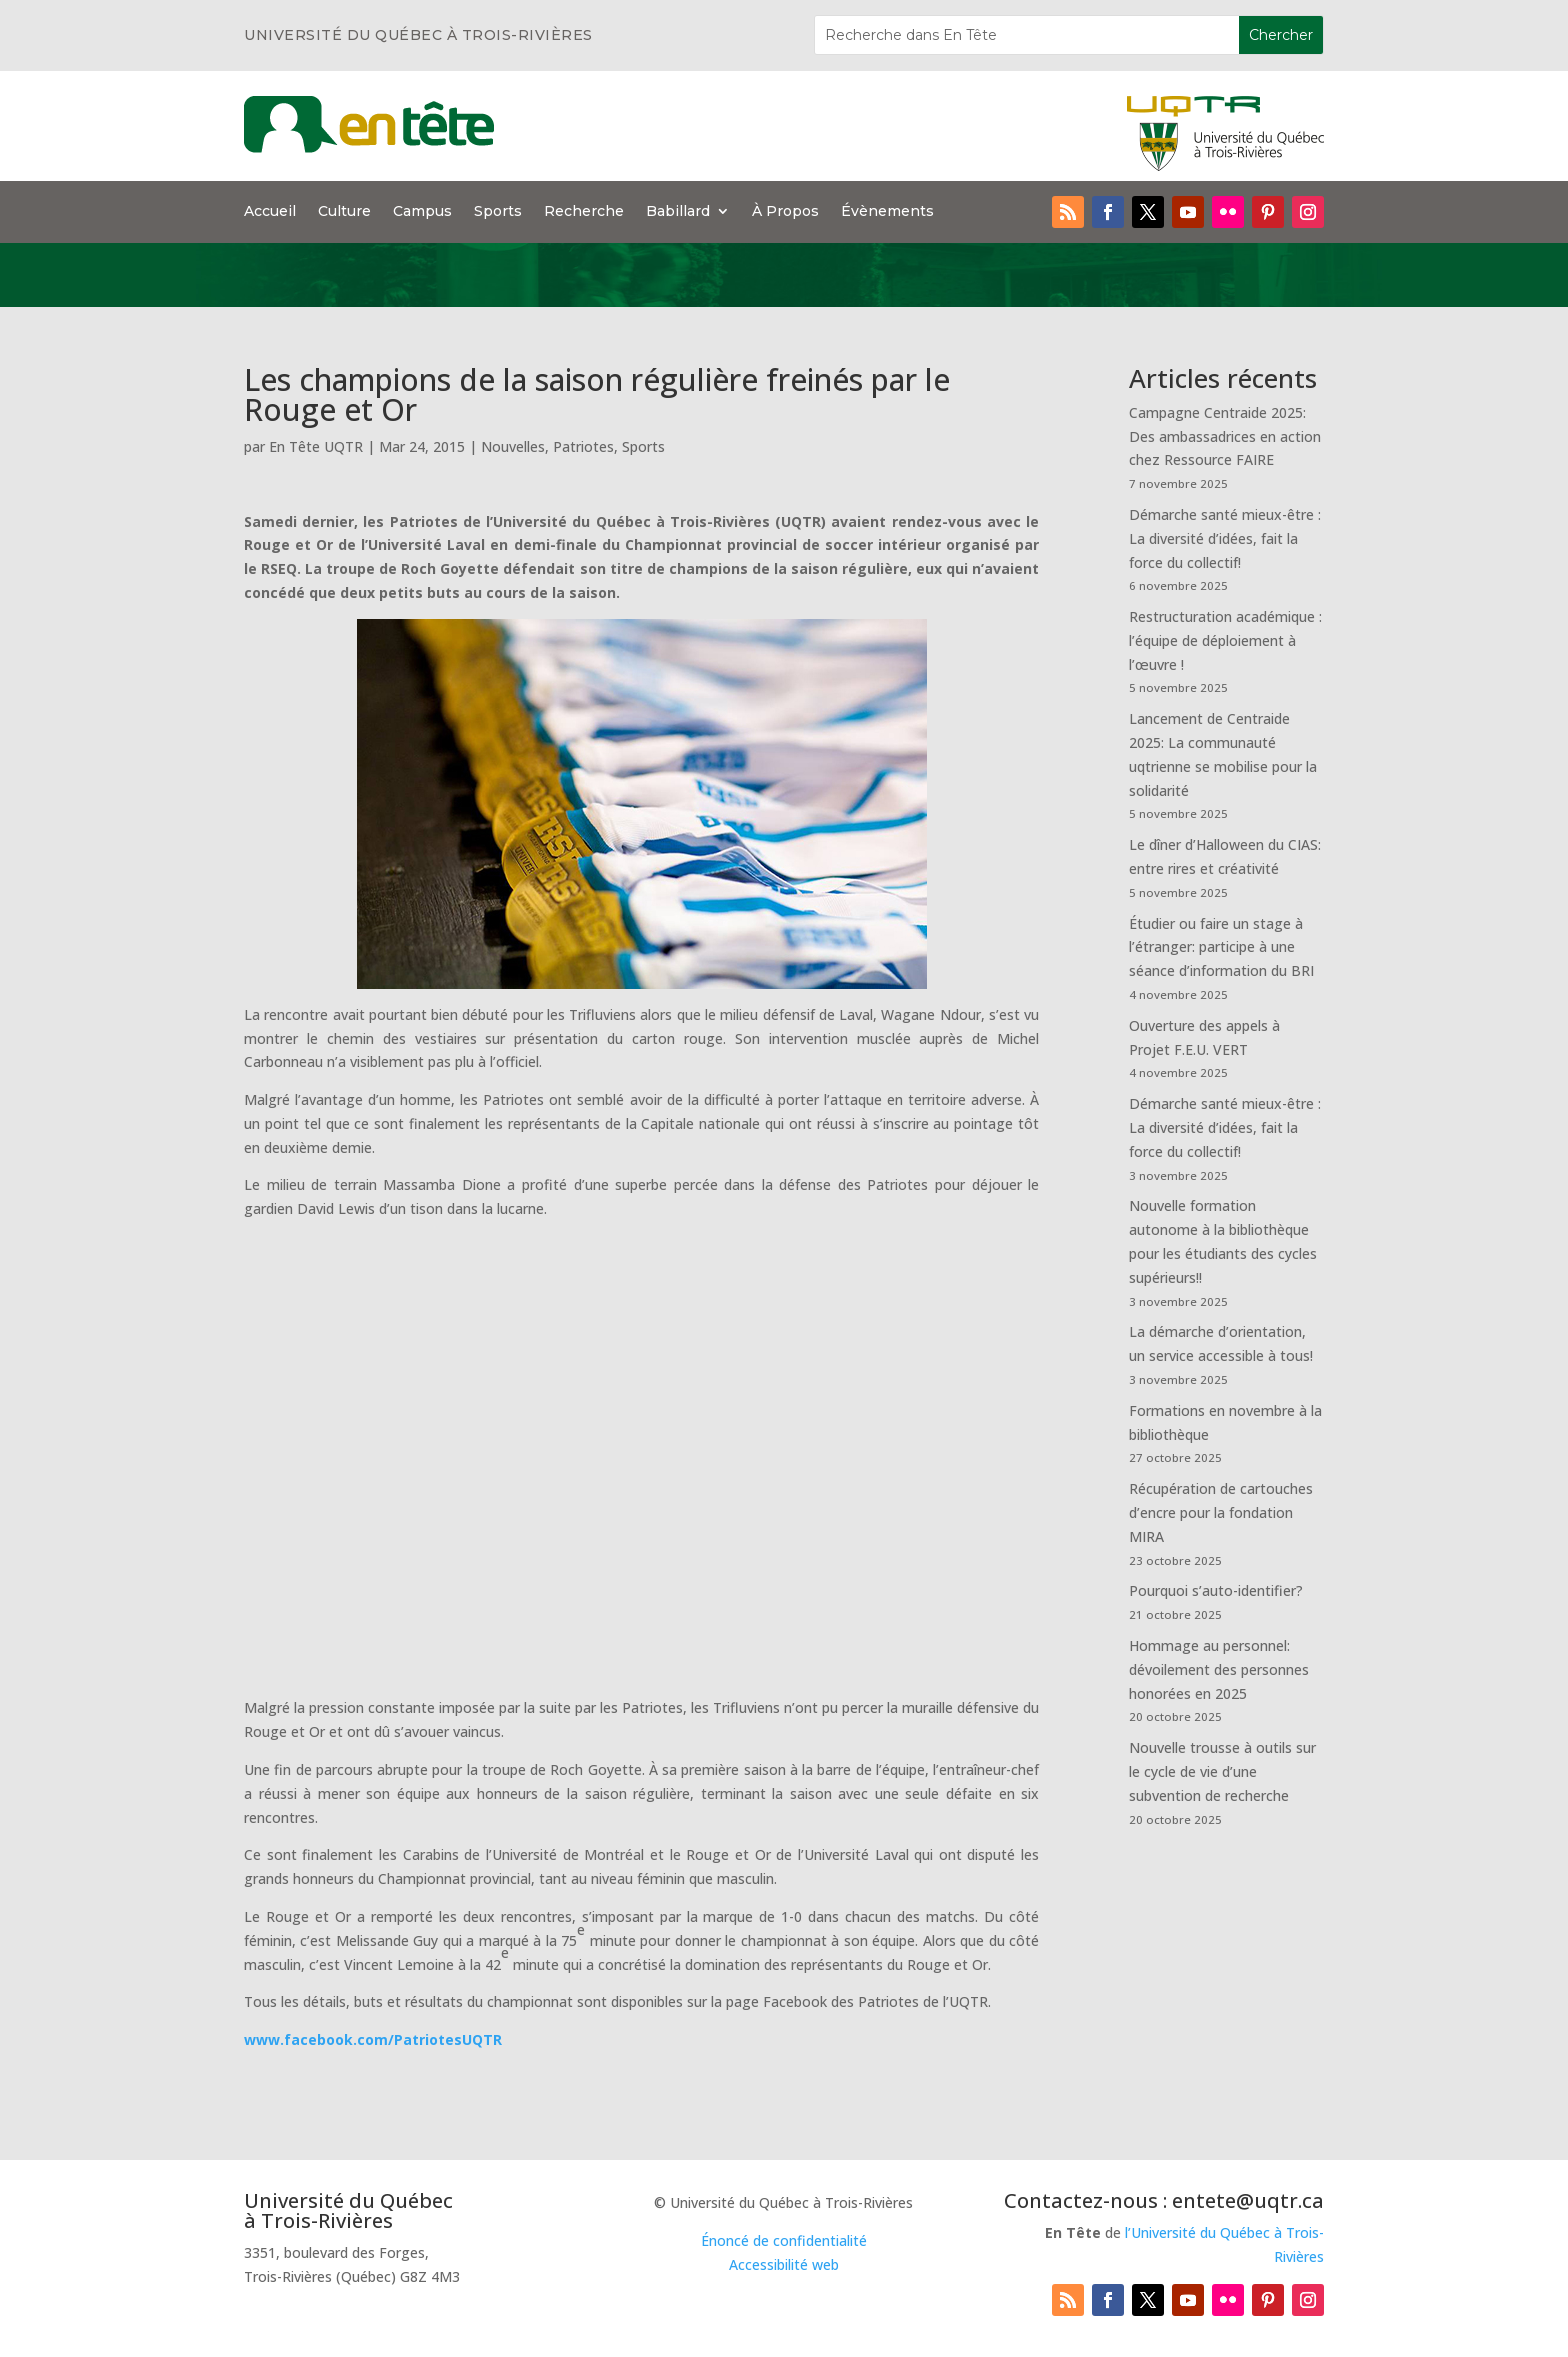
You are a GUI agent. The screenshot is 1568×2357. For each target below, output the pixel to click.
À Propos (785, 212)
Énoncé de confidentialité (784, 2240)
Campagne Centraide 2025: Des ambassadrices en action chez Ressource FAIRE (1225, 436)
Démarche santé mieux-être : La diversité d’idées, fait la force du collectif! (1225, 538)
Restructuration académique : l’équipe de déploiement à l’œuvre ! (1225, 640)
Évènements (887, 212)
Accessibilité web (784, 2264)
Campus (422, 212)
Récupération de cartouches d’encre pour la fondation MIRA (1221, 1512)
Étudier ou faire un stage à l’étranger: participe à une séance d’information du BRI (1221, 947)
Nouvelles (513, 446)
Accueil (270, 212)
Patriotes (583, 446)
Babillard (678, 212)
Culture (344, 212)
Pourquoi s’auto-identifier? (1216, 1590)
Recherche (584, 212)
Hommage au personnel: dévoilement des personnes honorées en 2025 (1219, 1669)
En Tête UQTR (316, 446)
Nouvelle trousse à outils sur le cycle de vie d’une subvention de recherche (1222, 1771)
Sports (498, 212)
